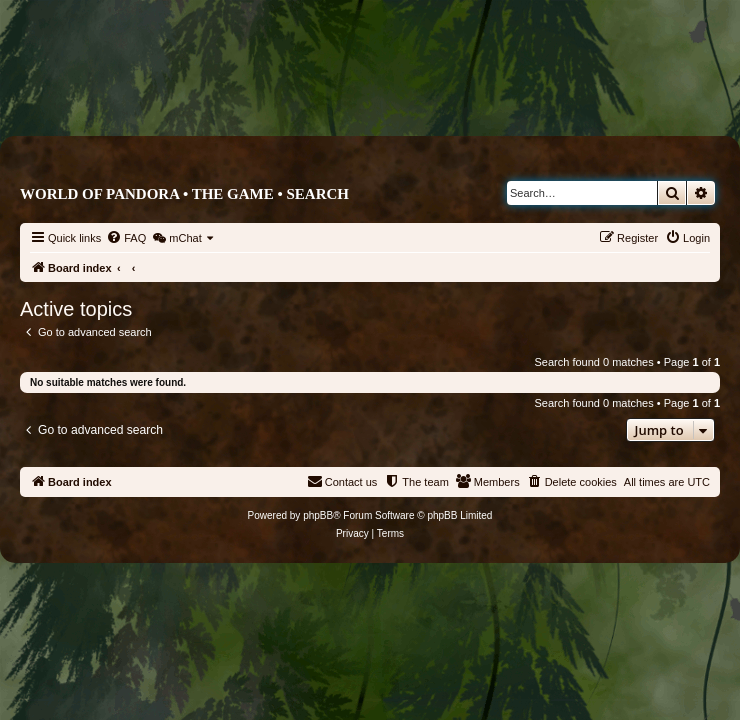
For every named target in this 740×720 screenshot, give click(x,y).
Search (317, 194)
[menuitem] (126, 238)
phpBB (318, 515)
